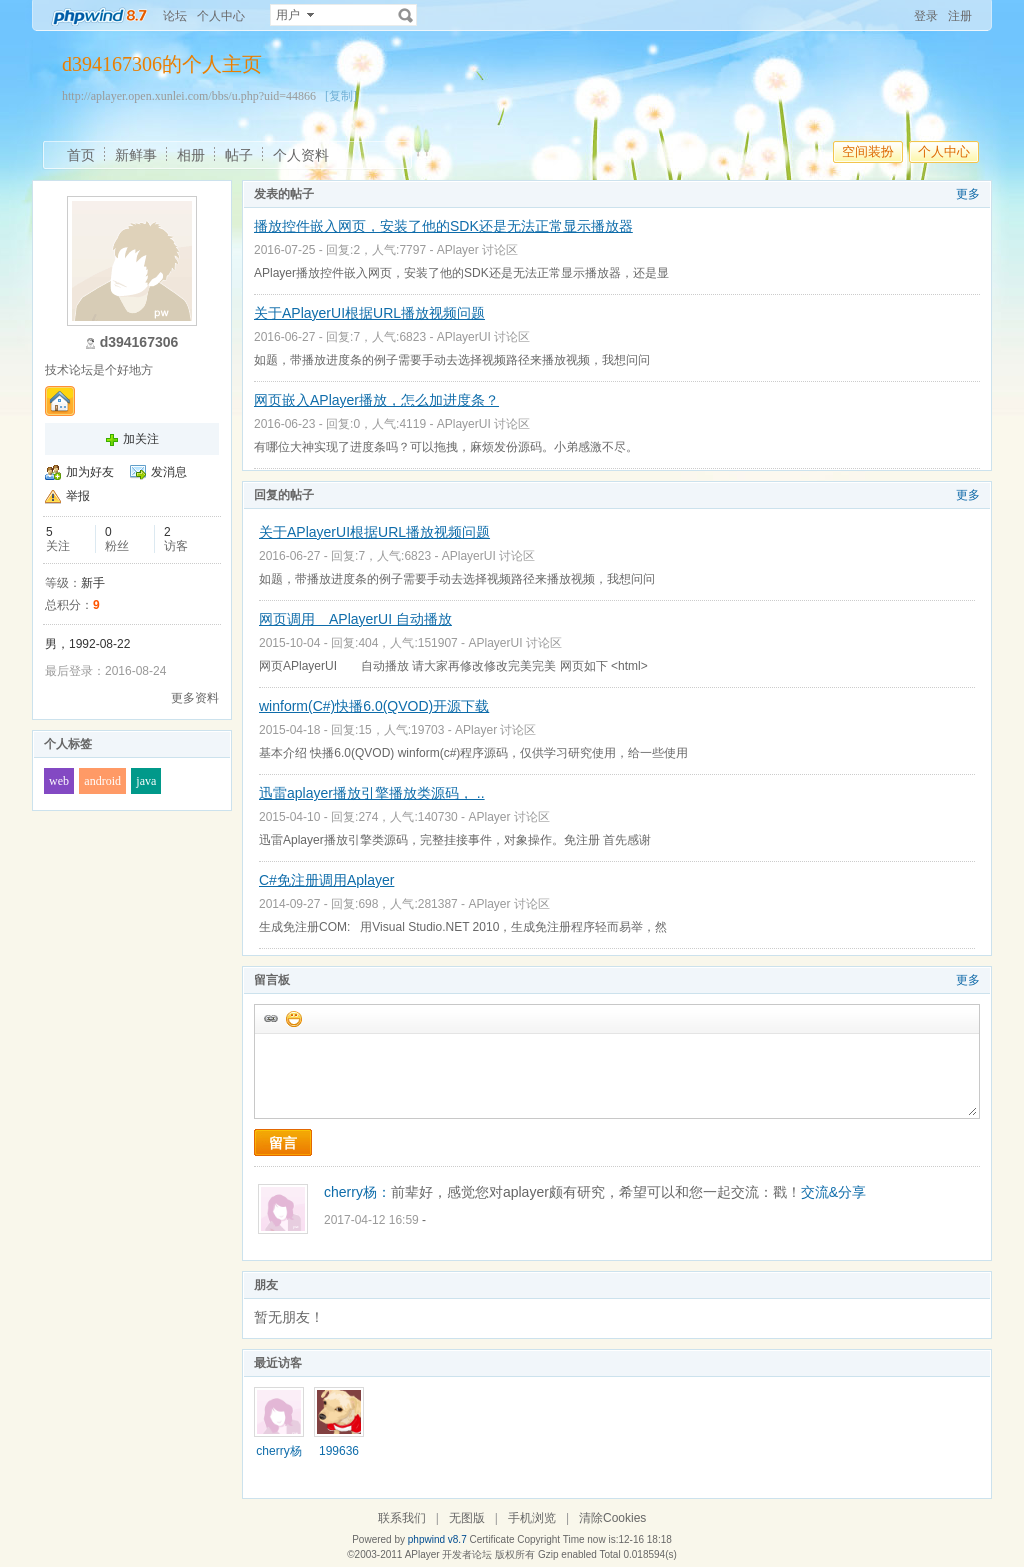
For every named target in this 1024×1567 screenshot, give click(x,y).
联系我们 (402, 1518)
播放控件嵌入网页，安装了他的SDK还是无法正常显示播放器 (443, 226)
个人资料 (301, 155)
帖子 (239, 155)
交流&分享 (833, 1192)
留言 (283, 1143)
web (59, 781)
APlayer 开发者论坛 (449, 1554)
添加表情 (293, 1018)
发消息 (169, 472)
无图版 (467, 1518)
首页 (81, 155)
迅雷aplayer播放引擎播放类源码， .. (372, 793)
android (102, 781)
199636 (339, 1451)
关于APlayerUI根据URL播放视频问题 (369, 313)
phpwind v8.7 (437, 1539)
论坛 (175, 16)
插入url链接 (270, 1018)
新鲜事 (136, 155)
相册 (191, 155)
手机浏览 (532, 1518)
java (146, 781)
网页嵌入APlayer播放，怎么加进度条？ (376, 400)
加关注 (141, 439)
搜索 (406, 15)
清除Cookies (612, 1518)
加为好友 (90, 472)
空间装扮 (868, 151)
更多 (968, 194)
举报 (78, 496)
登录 (926, 16)
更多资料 (195, 698)
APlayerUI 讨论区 (483, 337)
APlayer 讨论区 (477, 250)
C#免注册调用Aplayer (326, 880)
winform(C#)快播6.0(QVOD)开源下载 (374, 706)
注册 (960, 16)
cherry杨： (357, 1192)
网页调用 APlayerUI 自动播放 (355, 619)
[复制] (341, 96)
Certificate (491, 1539)
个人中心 (221, 16)
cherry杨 (278, 1451)
